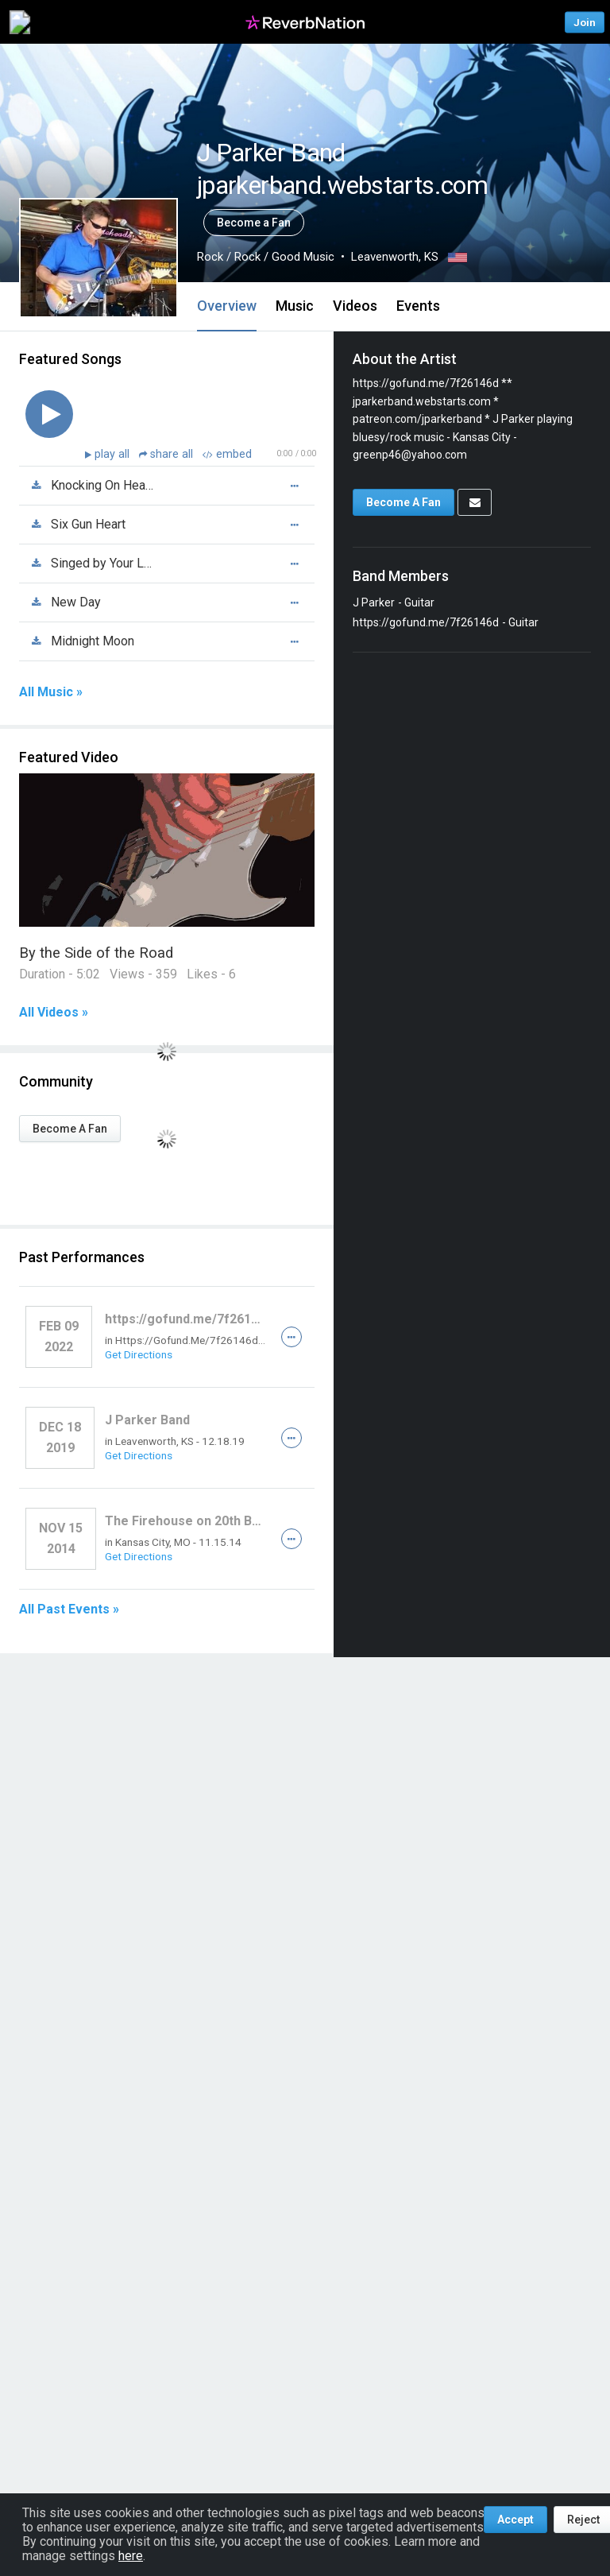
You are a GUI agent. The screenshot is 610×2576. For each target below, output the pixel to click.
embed (227, 454)
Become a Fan (254, 222)
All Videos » (53, 1012)
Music (295, 305)
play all (114, 454)
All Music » (51, 692)
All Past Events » (69, 1609)
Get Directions (138, 1354)
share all (167, 454)
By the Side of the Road (96, 952)
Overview (227, 305)
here (130, 2555)
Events (418, 305)
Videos (355, 305)
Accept (515, 2519)
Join (584, 22)
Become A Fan (70, 1128)
